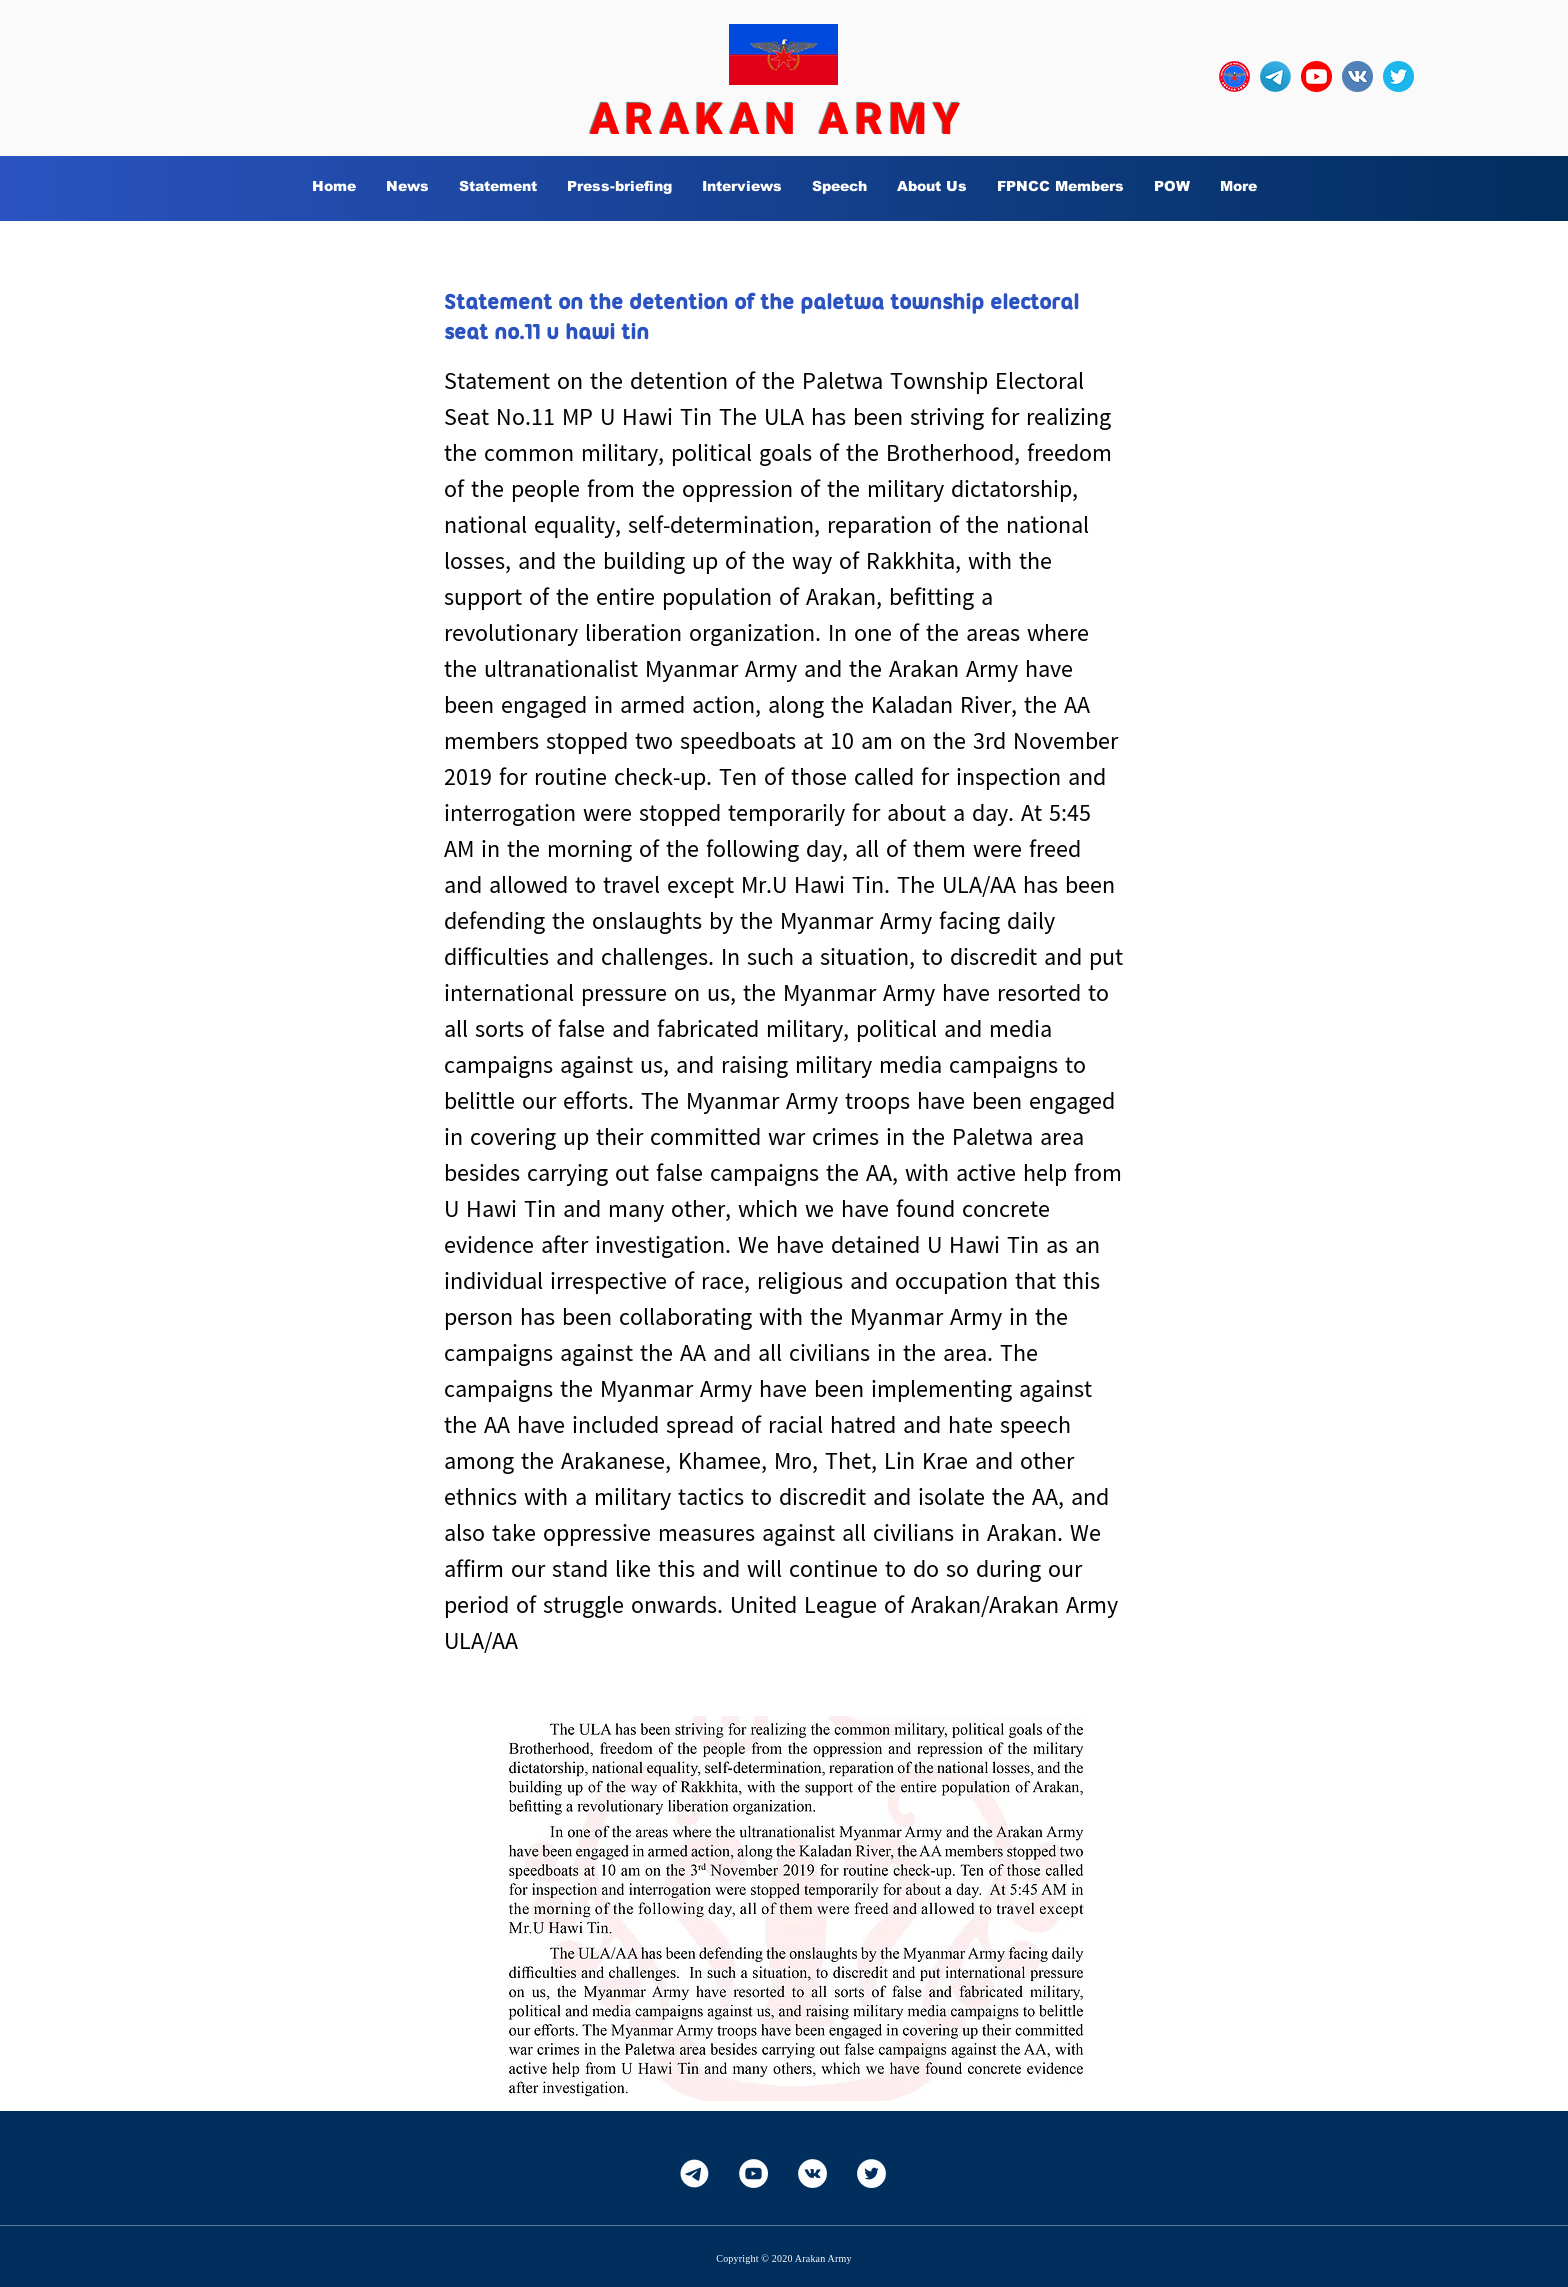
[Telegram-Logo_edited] (1275, 76)
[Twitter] (871, 2173)
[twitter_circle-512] (1398, 76)
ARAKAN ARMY (778, 119)
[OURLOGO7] (1234, 76)
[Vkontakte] (812, 2173)
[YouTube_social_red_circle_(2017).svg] (1316, 76)
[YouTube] (753, 2173)
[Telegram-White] (694, 2173)
